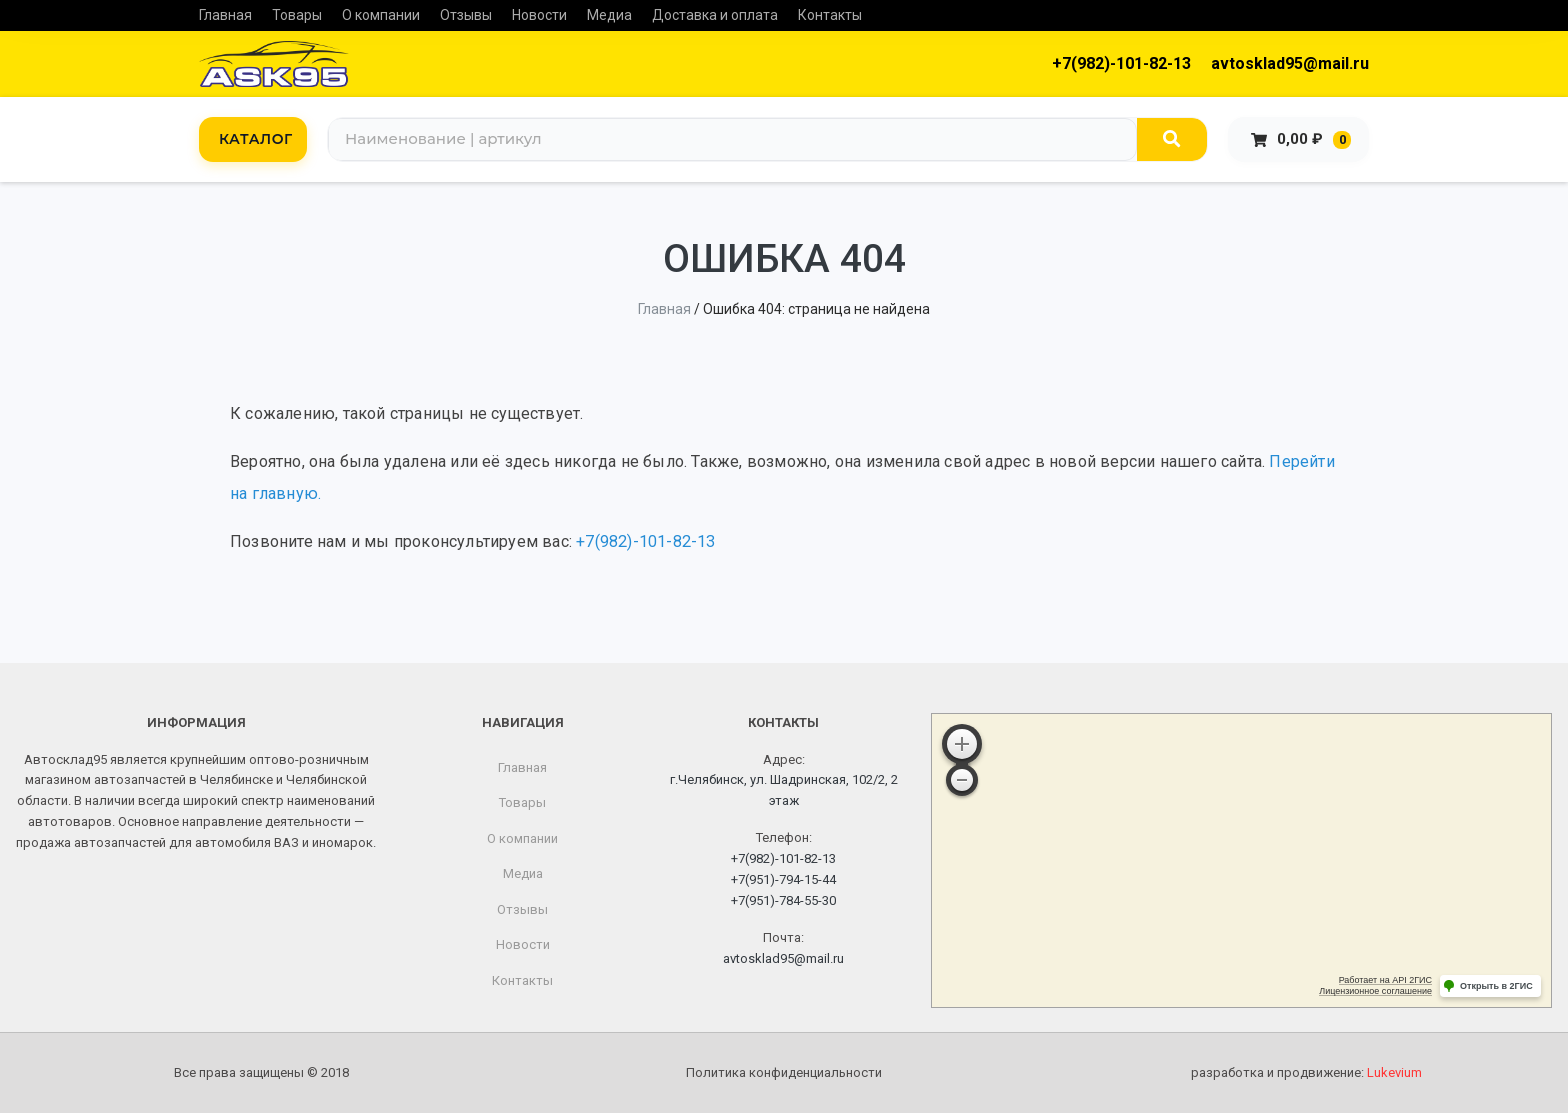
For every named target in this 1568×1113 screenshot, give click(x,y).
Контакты (830, 15)
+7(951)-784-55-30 (783, 900)
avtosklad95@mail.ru (1290, 63)
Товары (297, 15)
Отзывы (466, 15)
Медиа (609, 15)
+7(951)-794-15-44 (783, 879)
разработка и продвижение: (1306, 1072)
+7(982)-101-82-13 (1121, 63)
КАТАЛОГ (256, 139)
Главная (225, 15)
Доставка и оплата (715, 15)
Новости (539, 15)
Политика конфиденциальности (784, 1072)
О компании (381, 15)
